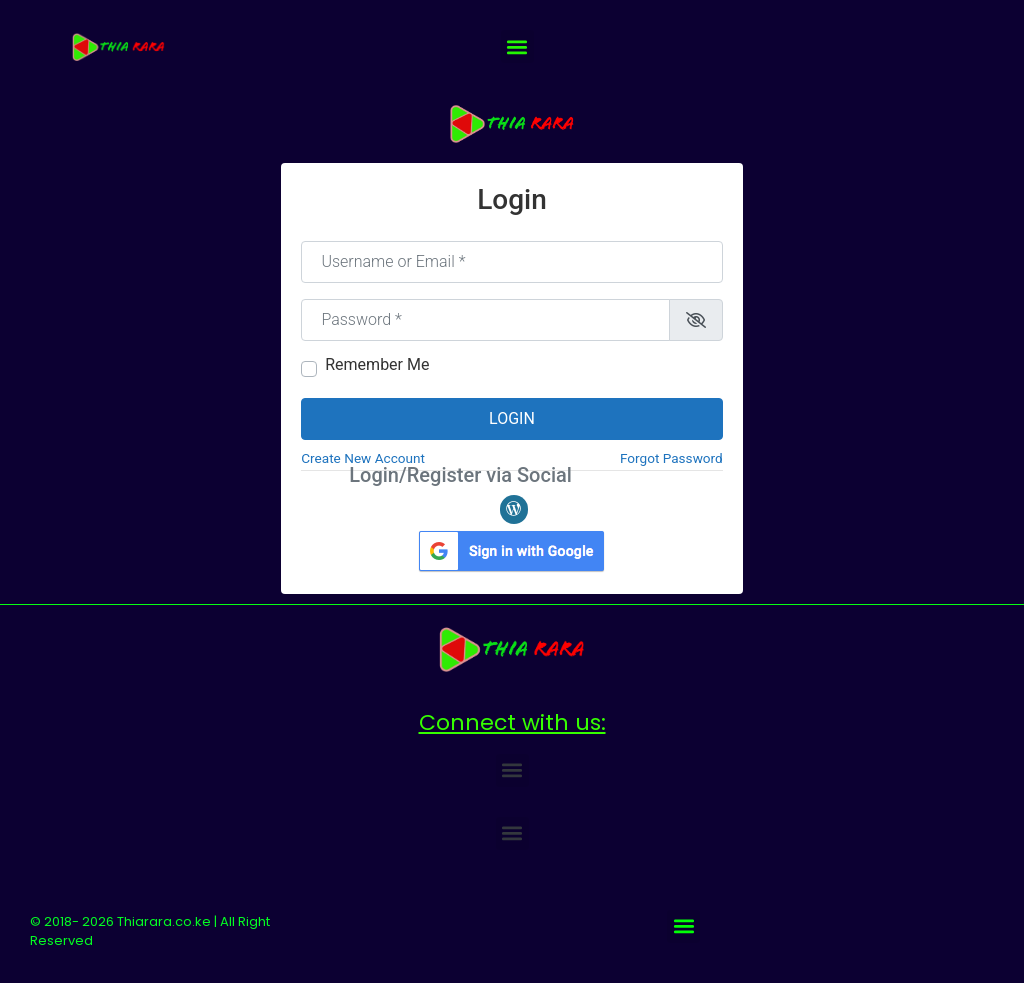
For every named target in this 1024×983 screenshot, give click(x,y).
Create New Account (363, 458)
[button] (517, 46)
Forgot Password (671, 458)
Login (512, 418)
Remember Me (377, 365)
